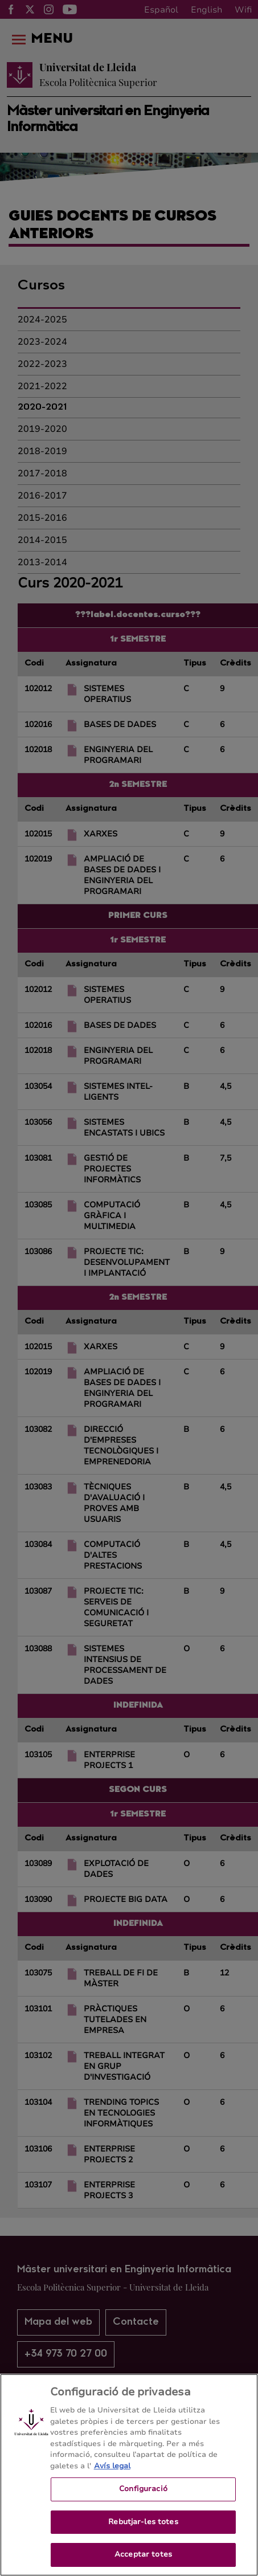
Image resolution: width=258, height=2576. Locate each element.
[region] (129, 2475)
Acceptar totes (143, 2554)
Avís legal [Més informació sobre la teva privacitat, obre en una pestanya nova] (112, 2466)
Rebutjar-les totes (143, 2522)
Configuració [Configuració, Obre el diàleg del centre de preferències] (143, 2489)
